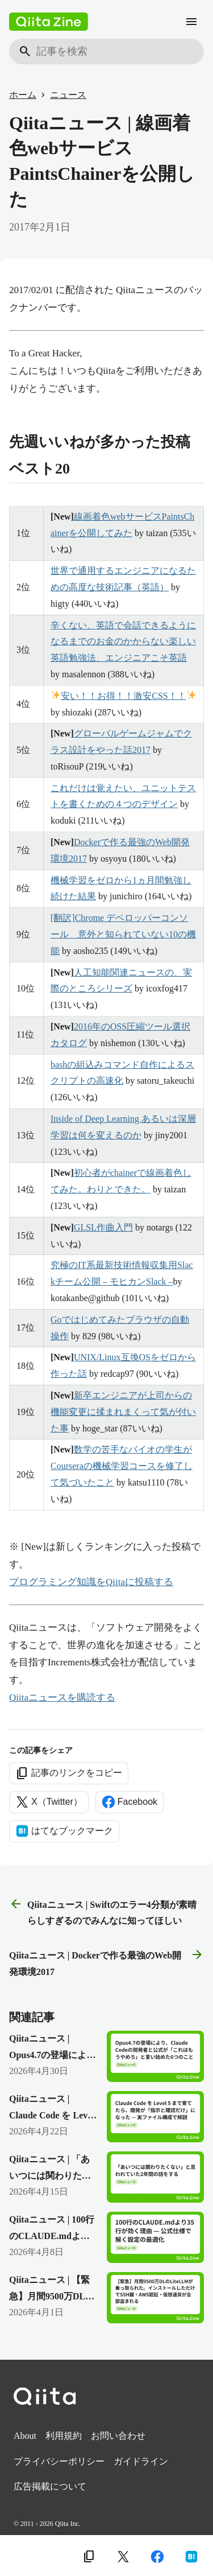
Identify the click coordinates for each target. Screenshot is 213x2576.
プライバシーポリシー (59, 2461)
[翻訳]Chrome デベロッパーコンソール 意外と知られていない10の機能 (123, 934)
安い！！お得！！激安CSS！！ (123, 696)
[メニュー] (191, 21)
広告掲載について (50, 2486)
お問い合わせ (118, 2436)
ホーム (22, 95)
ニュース (68, 95)
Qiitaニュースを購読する (62, 1697)
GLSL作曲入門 (103, 1227)
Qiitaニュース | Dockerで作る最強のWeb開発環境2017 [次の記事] (106, 1962)
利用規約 (63, 2436)
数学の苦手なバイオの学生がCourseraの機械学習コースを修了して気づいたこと (122, 1466)
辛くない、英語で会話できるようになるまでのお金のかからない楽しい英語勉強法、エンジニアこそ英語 (123, 641)
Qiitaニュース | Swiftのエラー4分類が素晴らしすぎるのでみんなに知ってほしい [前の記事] (103, 1911)
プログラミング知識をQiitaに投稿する (91, 1582)
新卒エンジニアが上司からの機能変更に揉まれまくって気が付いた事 (123, 1411)
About (25, 2436)
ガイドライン (141, 2461)
